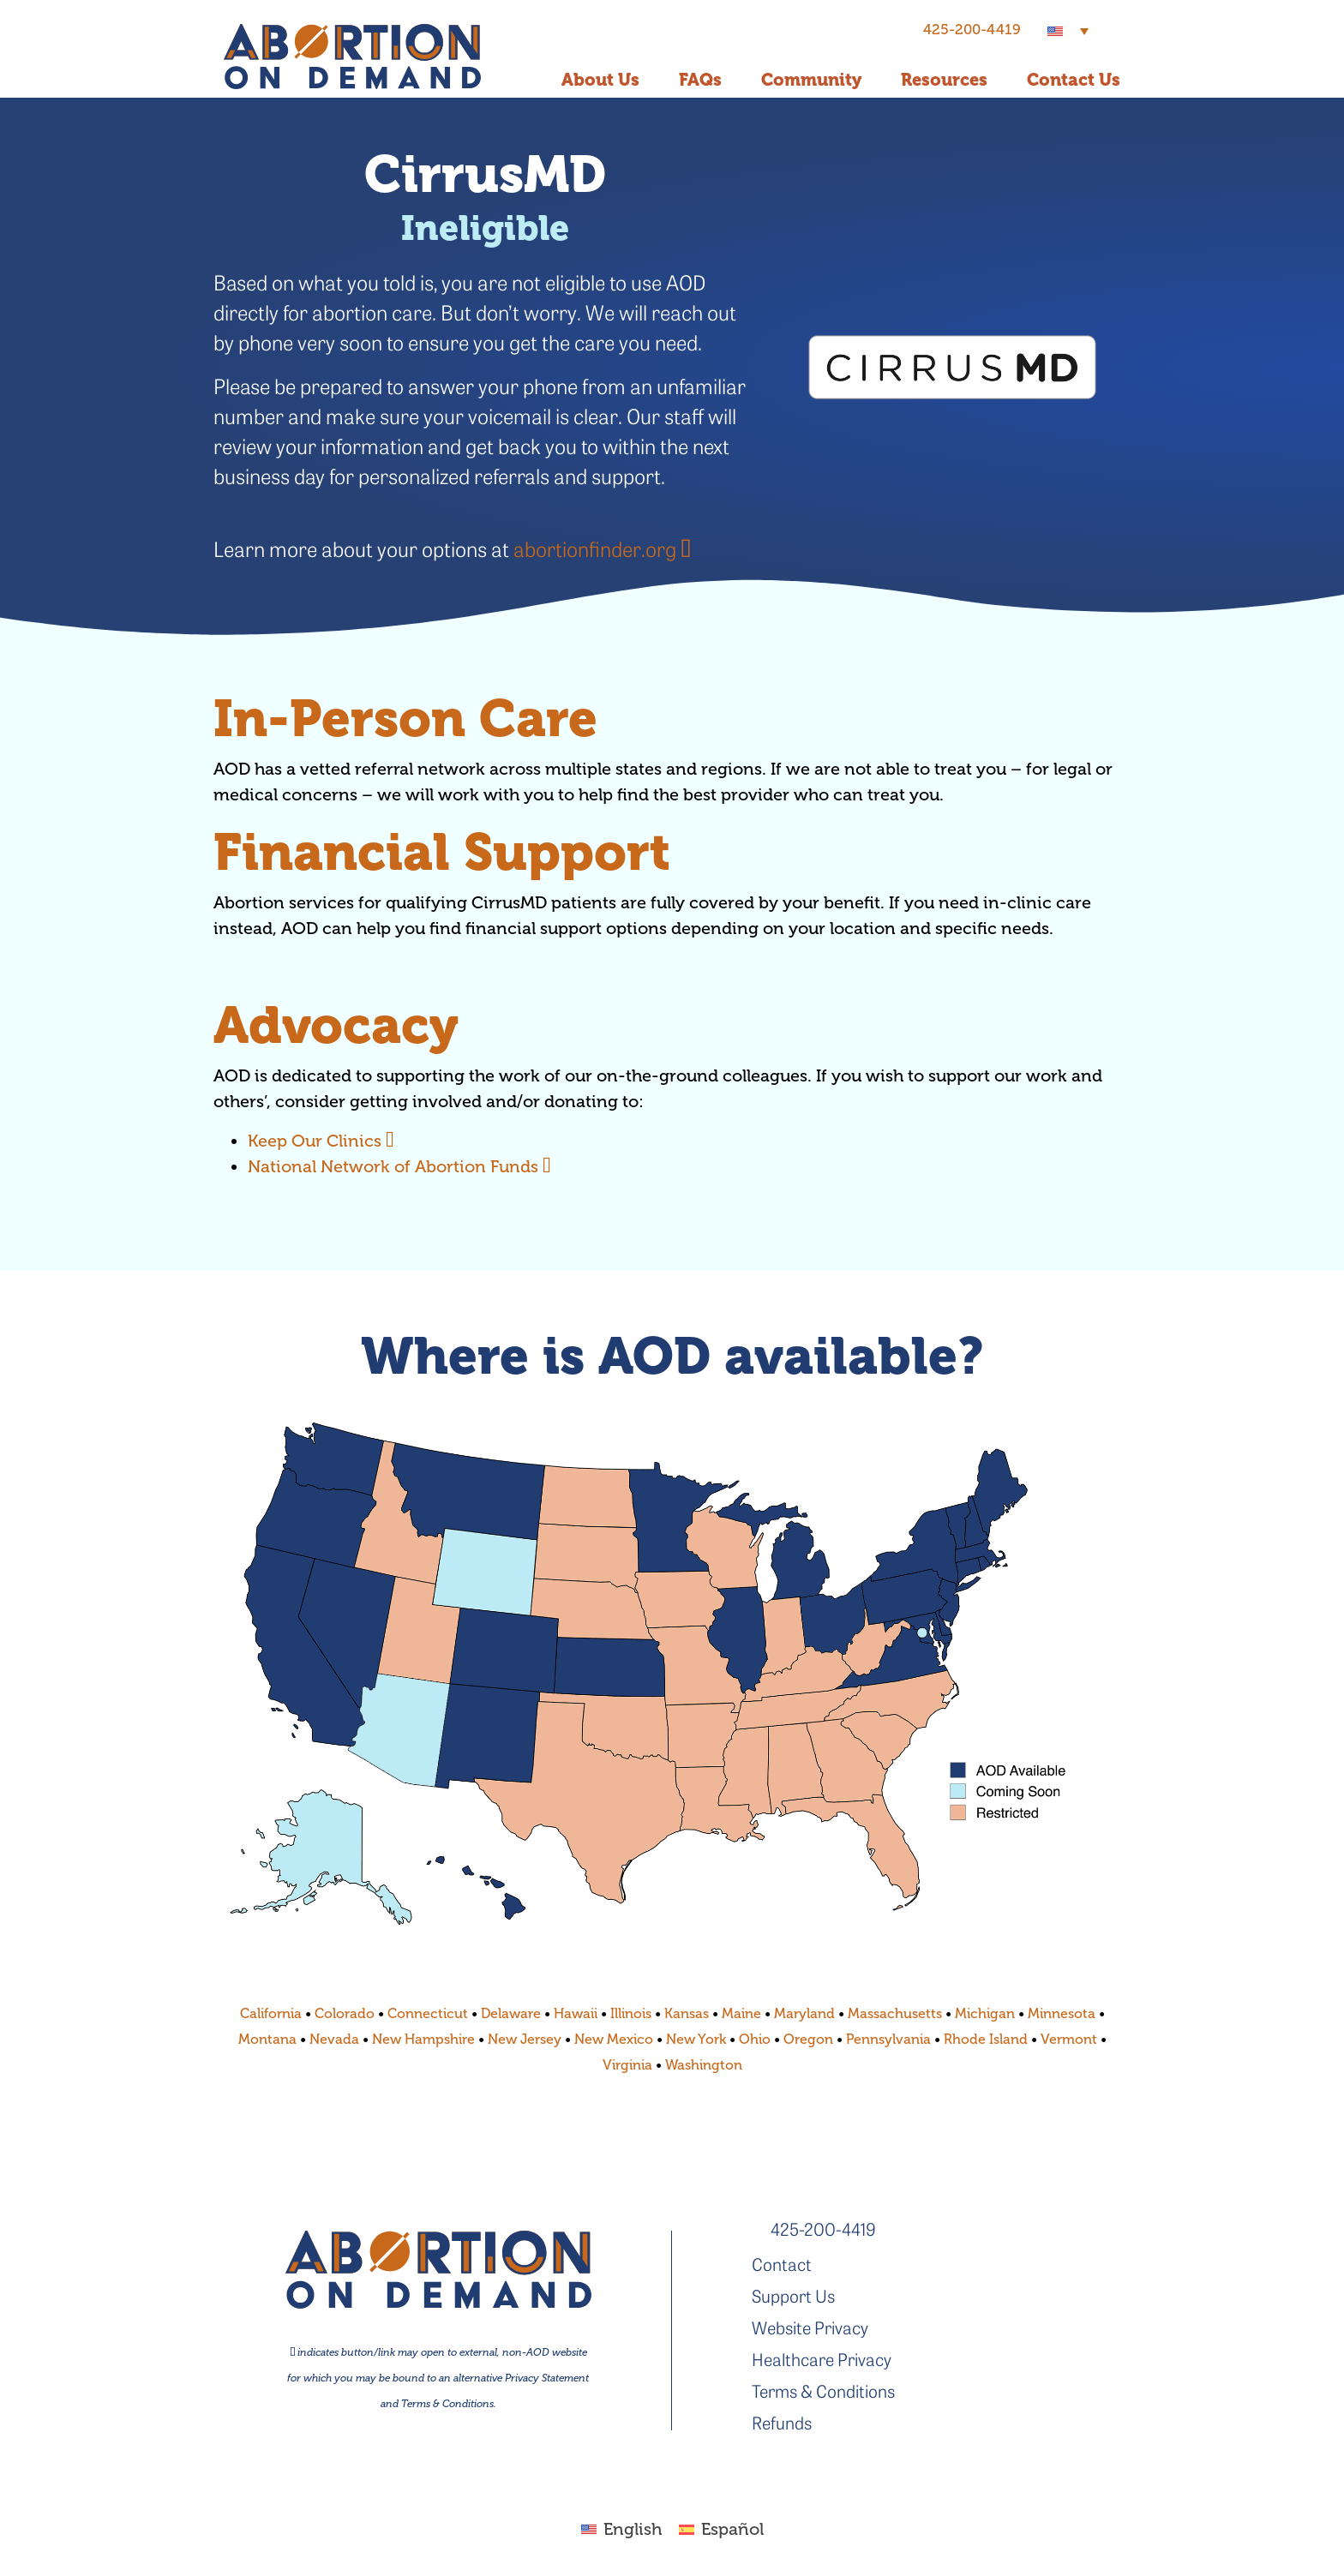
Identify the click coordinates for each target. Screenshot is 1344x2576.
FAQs (700, 80)
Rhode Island (986, 2039)
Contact (782, 2263)
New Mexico (613, 2039)
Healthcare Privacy (821, 2358)
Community (811, 80)
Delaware (511, 2014)
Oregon (808, 2039)
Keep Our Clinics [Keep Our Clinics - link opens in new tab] (321, 1141)
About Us (600, 80)
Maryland (804, 2014)
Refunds (782, 2422)
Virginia (627, 2065)
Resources (944, 80)
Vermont (1069, 2039)
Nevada (334, 2039)
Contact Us (1073, 80)
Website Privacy (810, 2327)
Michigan (985, 2014)
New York (696, 2039)
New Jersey (524, 2039)
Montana (267, 2039)
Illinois (629, 2014)
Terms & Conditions (823, 2390)
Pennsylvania (888, 2039)
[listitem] (334, 1459)
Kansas (686, 2014)
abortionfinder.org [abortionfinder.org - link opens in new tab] (602, 548)
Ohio (755, 2039)
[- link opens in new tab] (952, 367)
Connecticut (427, 2014)
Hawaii (575, 2014)
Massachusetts (895, 2014)
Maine (741, 2014)
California (271, 2014)
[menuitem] (1068, 31)
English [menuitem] (632, 2529)
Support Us (793, 2295)
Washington (703, 2065)
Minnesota (1061, 2014)
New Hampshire (423, 2039)
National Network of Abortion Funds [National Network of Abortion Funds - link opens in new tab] (399, 1167)
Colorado (345, 2014)
